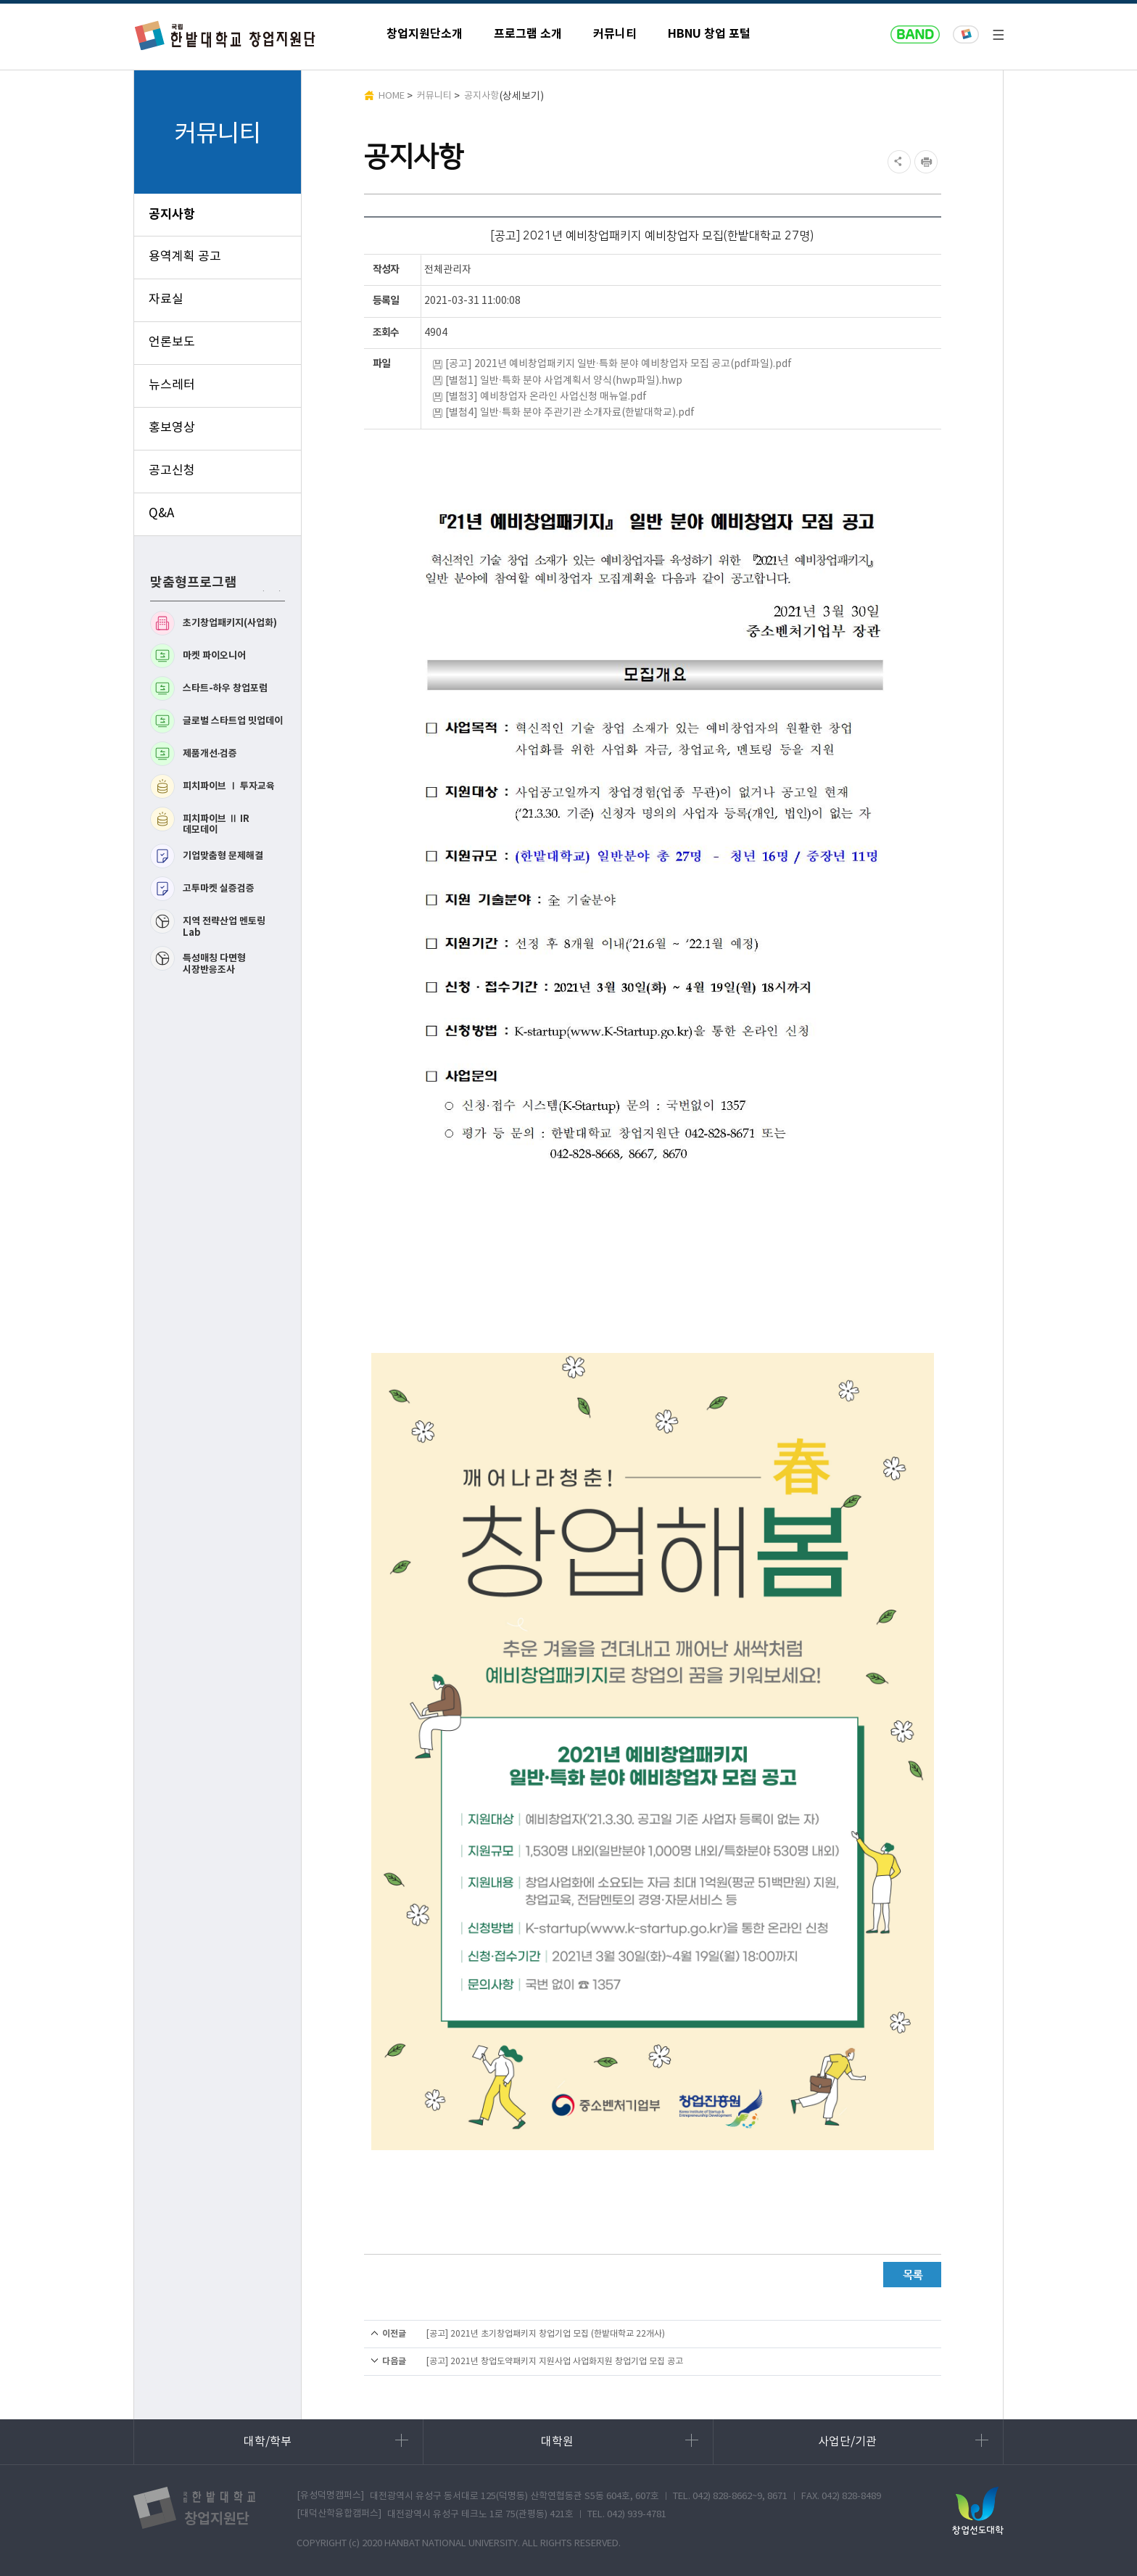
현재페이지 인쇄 (927, 161)
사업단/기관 (903, 2441)
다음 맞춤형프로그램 (277, 590)
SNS (897, 161)
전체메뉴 (998, 35)
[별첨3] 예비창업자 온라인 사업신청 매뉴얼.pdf (546, 397)
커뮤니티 (615, 34)
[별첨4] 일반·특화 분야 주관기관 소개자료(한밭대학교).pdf (570, 413)
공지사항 (481, 96)
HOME (392, 96)
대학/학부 (326, 2441)
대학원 (619, 2441)
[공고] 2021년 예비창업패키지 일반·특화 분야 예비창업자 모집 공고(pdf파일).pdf (619, 364)
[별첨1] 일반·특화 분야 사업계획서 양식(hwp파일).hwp (564, 381)
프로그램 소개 (528, 34)
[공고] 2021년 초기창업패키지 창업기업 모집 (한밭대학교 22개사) (545, 2334)
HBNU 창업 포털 (709, 34)
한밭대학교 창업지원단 (225, 35)
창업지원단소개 (424, 34)
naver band (915, 34)
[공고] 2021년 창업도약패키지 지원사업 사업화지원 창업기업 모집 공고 (554, 2361)
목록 (912, 2274)
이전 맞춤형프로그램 (260, 590)
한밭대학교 (966, 34)
